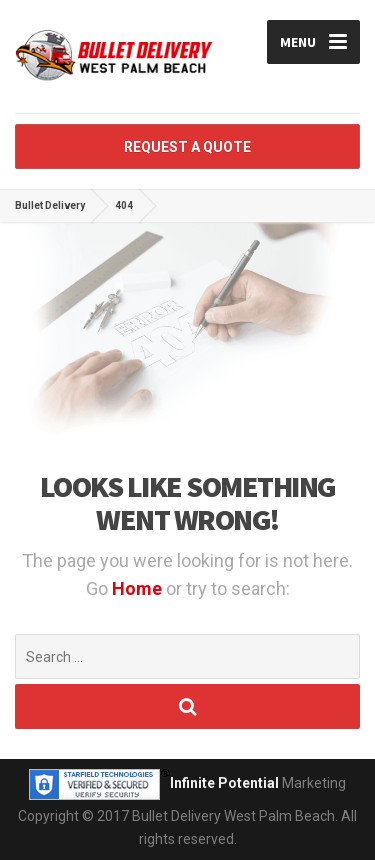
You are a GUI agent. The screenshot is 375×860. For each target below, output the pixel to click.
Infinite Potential (224, 783)
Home (139, 588)
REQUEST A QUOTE (187, 147)
